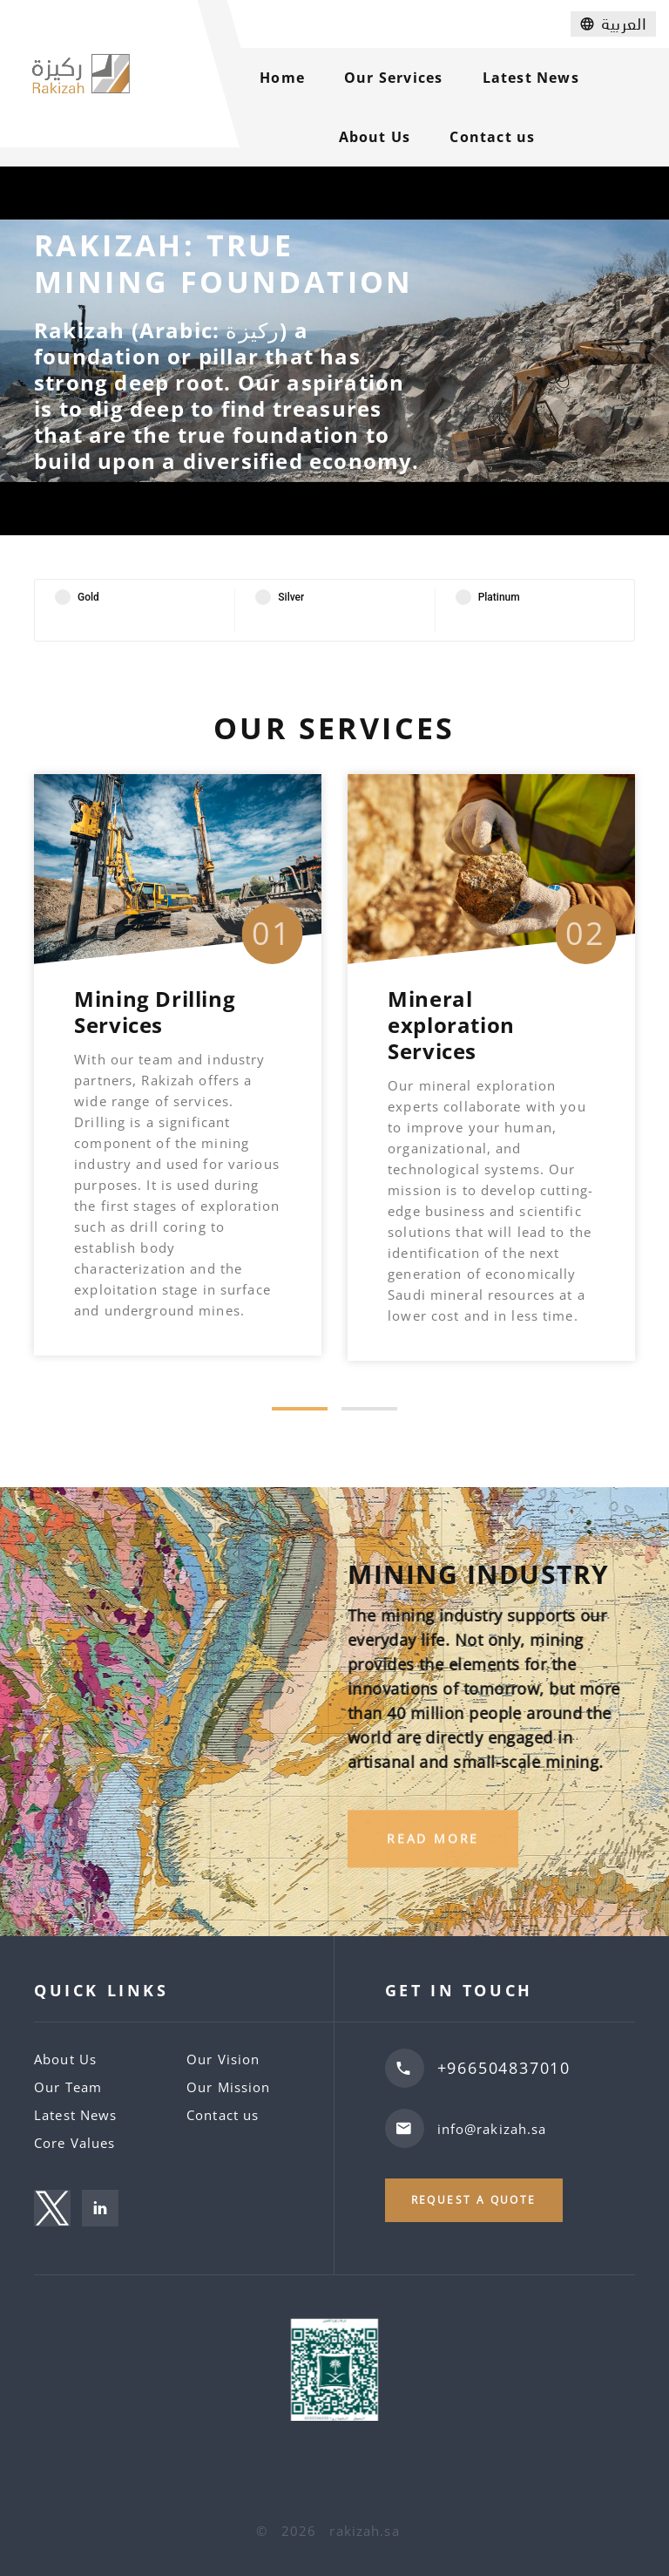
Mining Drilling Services (154, 1011)
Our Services (393, 77)
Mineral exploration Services (451, 1024)
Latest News (531, 77)
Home (282, 77)
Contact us (492, 136)
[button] (300, 1408)
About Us (375, 136)
